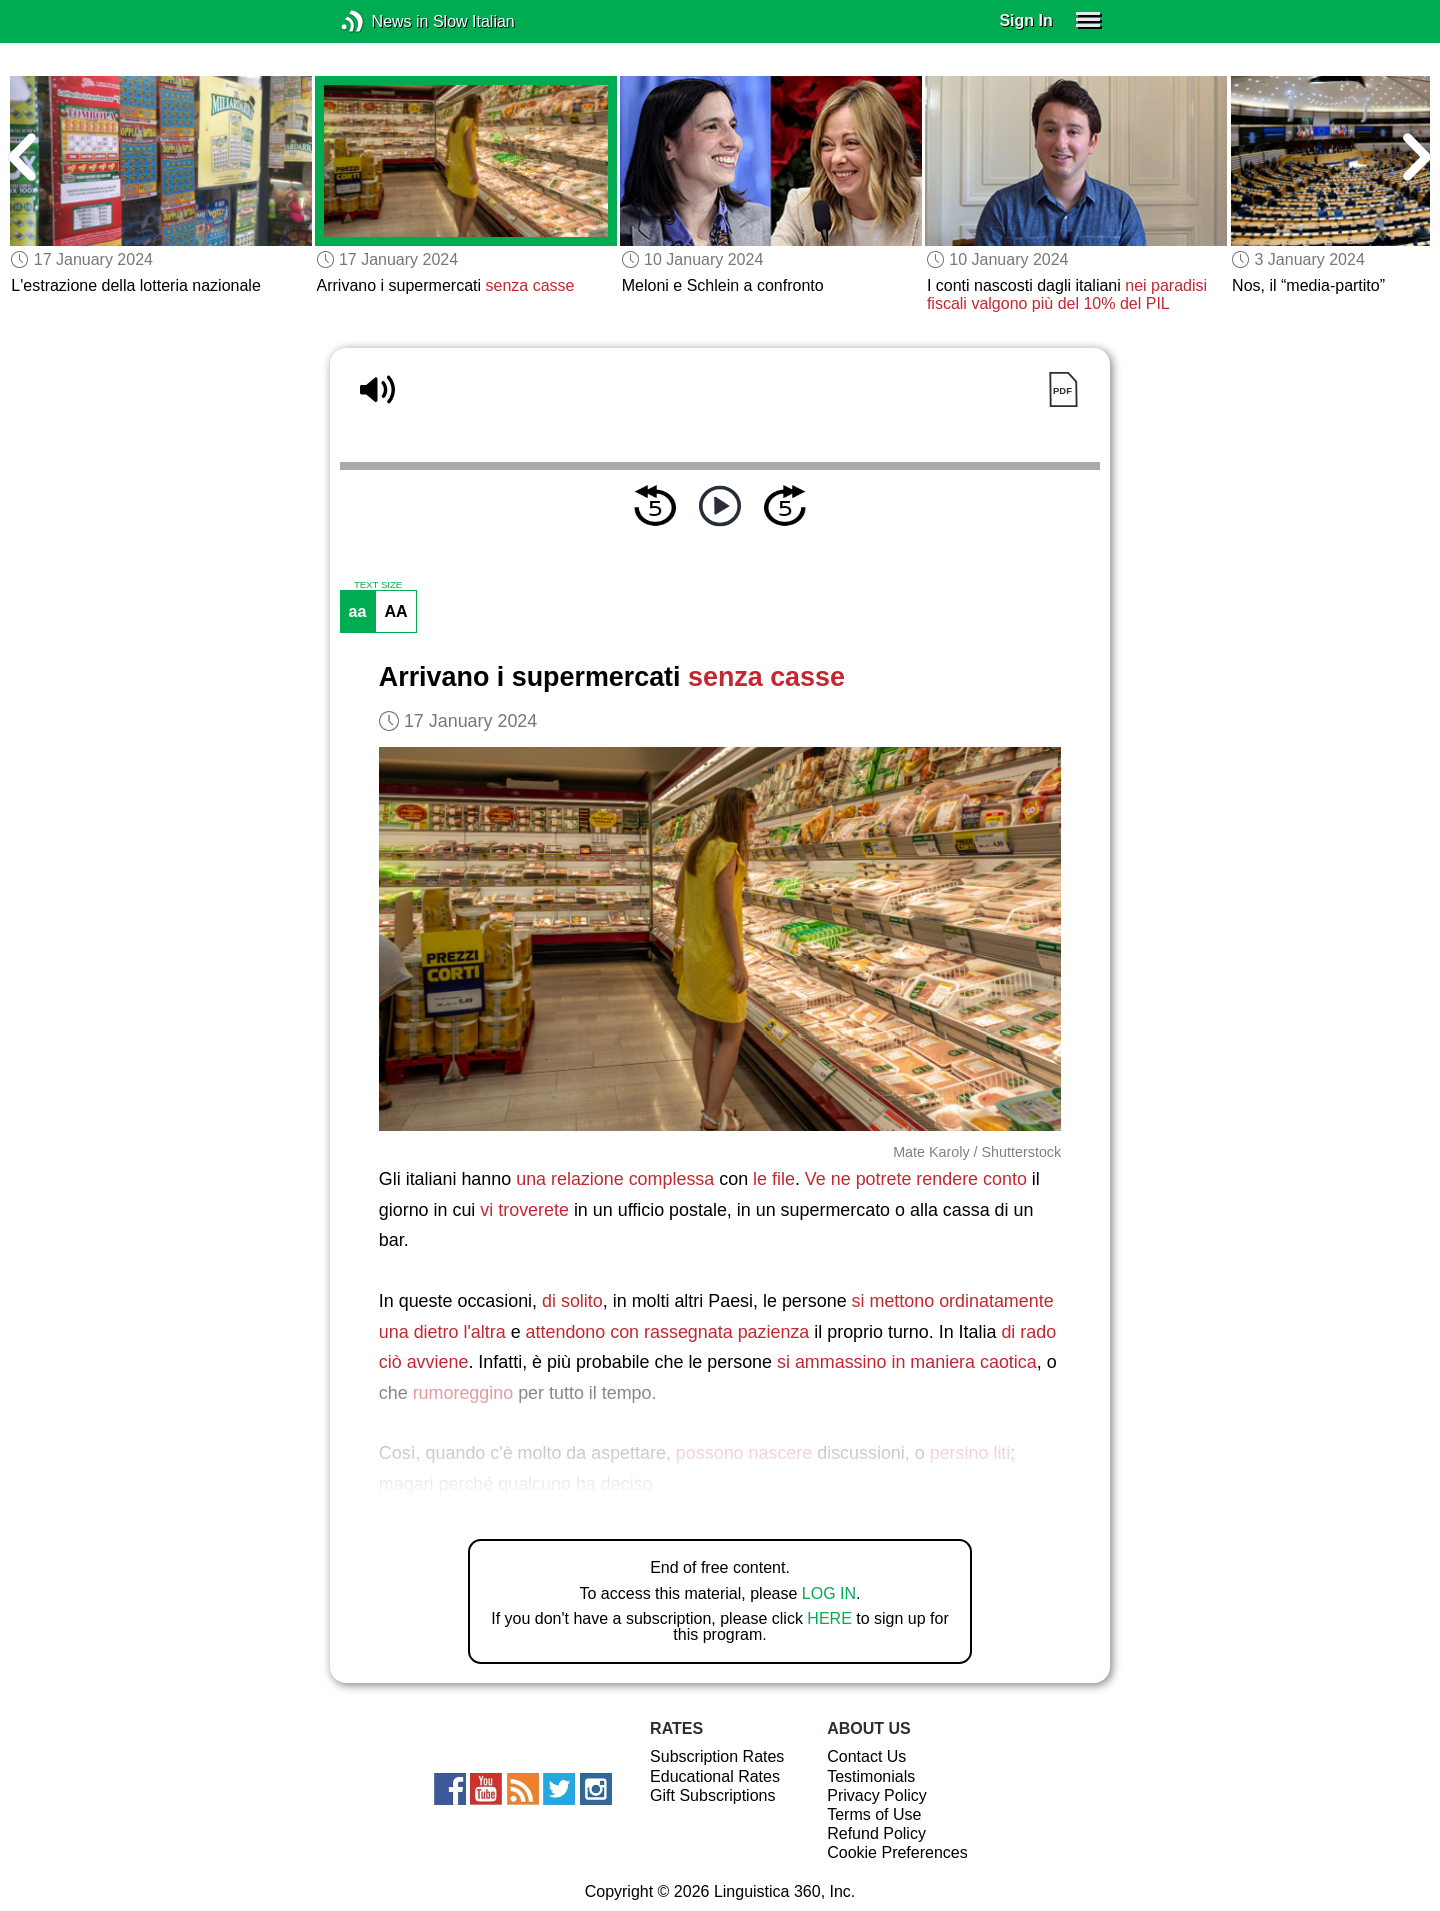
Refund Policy (876, 1833)
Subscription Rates (717, 1756)
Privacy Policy (877, 1795)
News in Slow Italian (382, 21)
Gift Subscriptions (712, 1795)
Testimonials (871, 1776)
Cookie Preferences (897, 1852)
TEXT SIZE (378, 585)
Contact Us (866, 1756)
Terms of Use (874, 1814)
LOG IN (829, 1593)
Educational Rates (715, 1776)
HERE (829, 1618)
